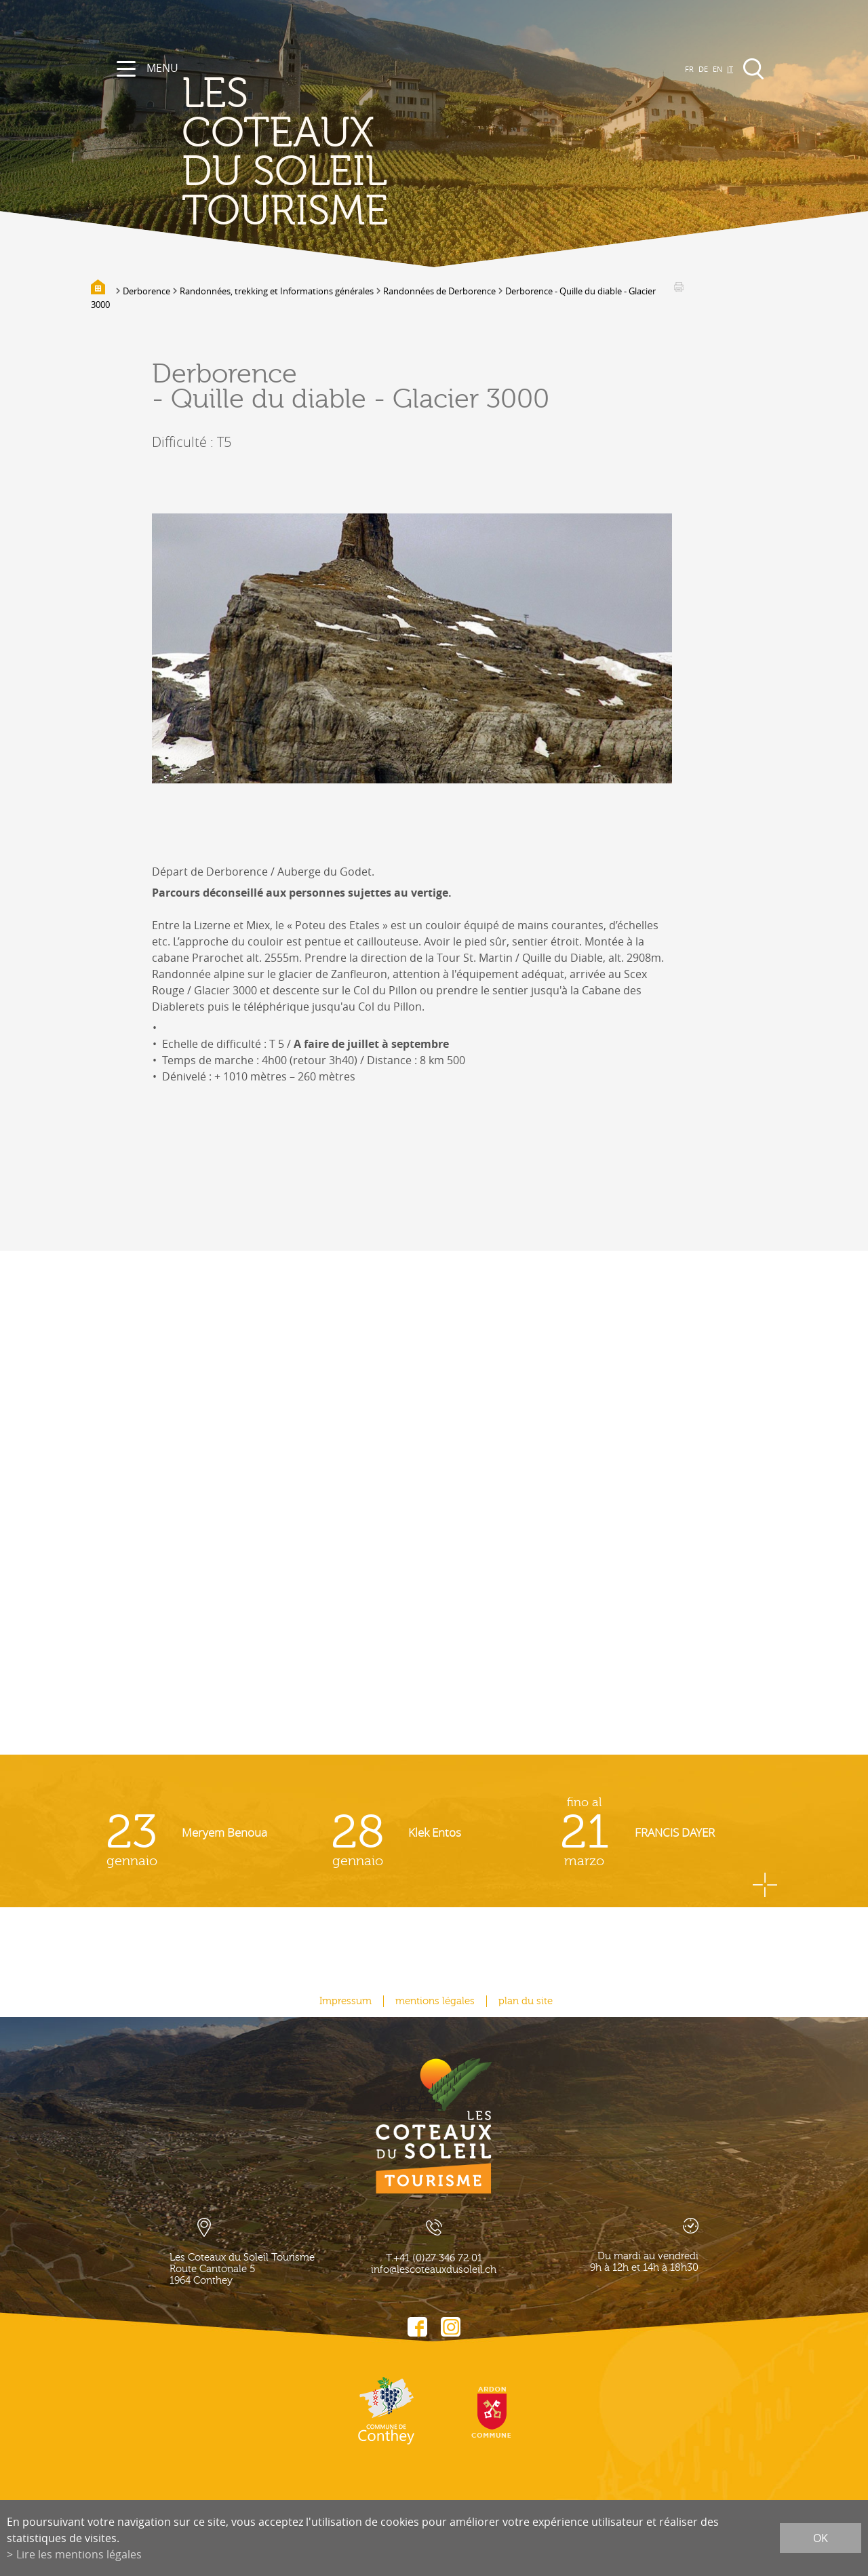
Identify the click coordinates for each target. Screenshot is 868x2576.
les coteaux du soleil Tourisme (285, 152)
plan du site (525, 2001)
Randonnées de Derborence (439, 291)
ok (820, 2538)
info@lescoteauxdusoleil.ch (433, 2270)
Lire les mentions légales (79, 2554)
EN (717, 69)
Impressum (345, 2001)
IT (730, 69)
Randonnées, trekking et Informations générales (277, 291)
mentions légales (435, 2001)
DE (703, 69)
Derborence (146, 291)
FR (689, 69)
